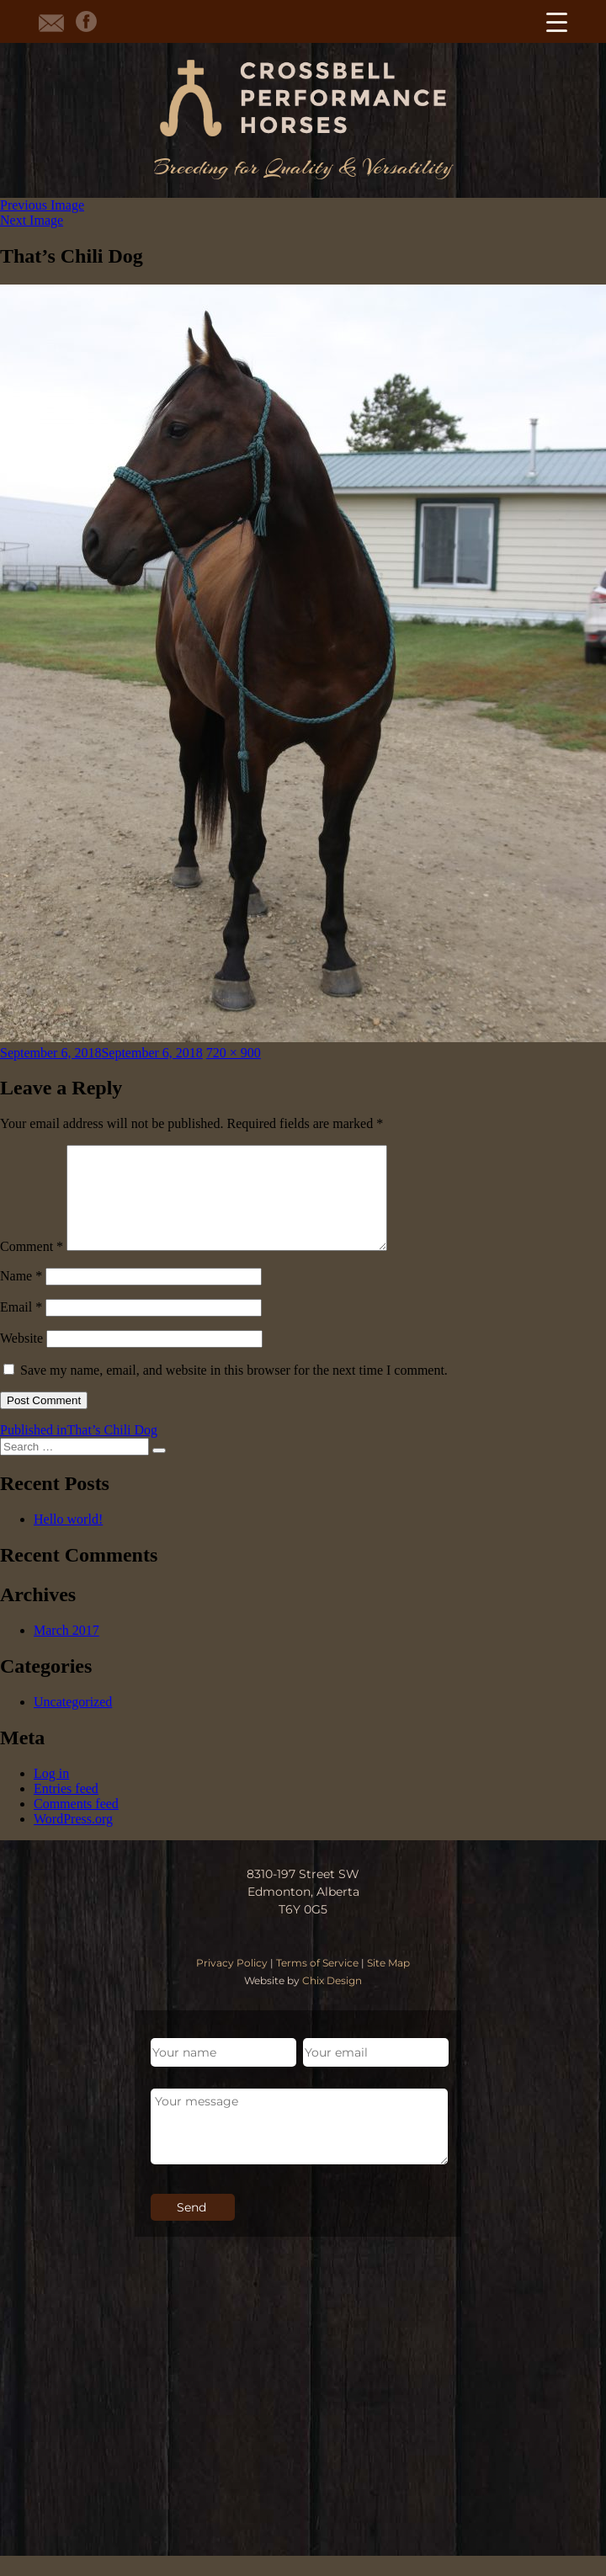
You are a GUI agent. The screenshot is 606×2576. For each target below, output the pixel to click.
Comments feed (76, 1824)
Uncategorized (73, 1722)
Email (21, 1327)
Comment (31, 1266)
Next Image (31, 220)
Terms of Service (317, 1983)
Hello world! (68, 1539)
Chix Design (332, 2000)
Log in (51, 1793)
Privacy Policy (232, 1983)
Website (21, 1358)
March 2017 (66, 1650)
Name (21, 1296)
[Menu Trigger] (557, 21)
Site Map (388, 1983)
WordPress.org (73, 1839)
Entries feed (66, 1809)
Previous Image (42, 205)
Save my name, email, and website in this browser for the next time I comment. (234, 1390)
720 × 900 (233, 1053)
